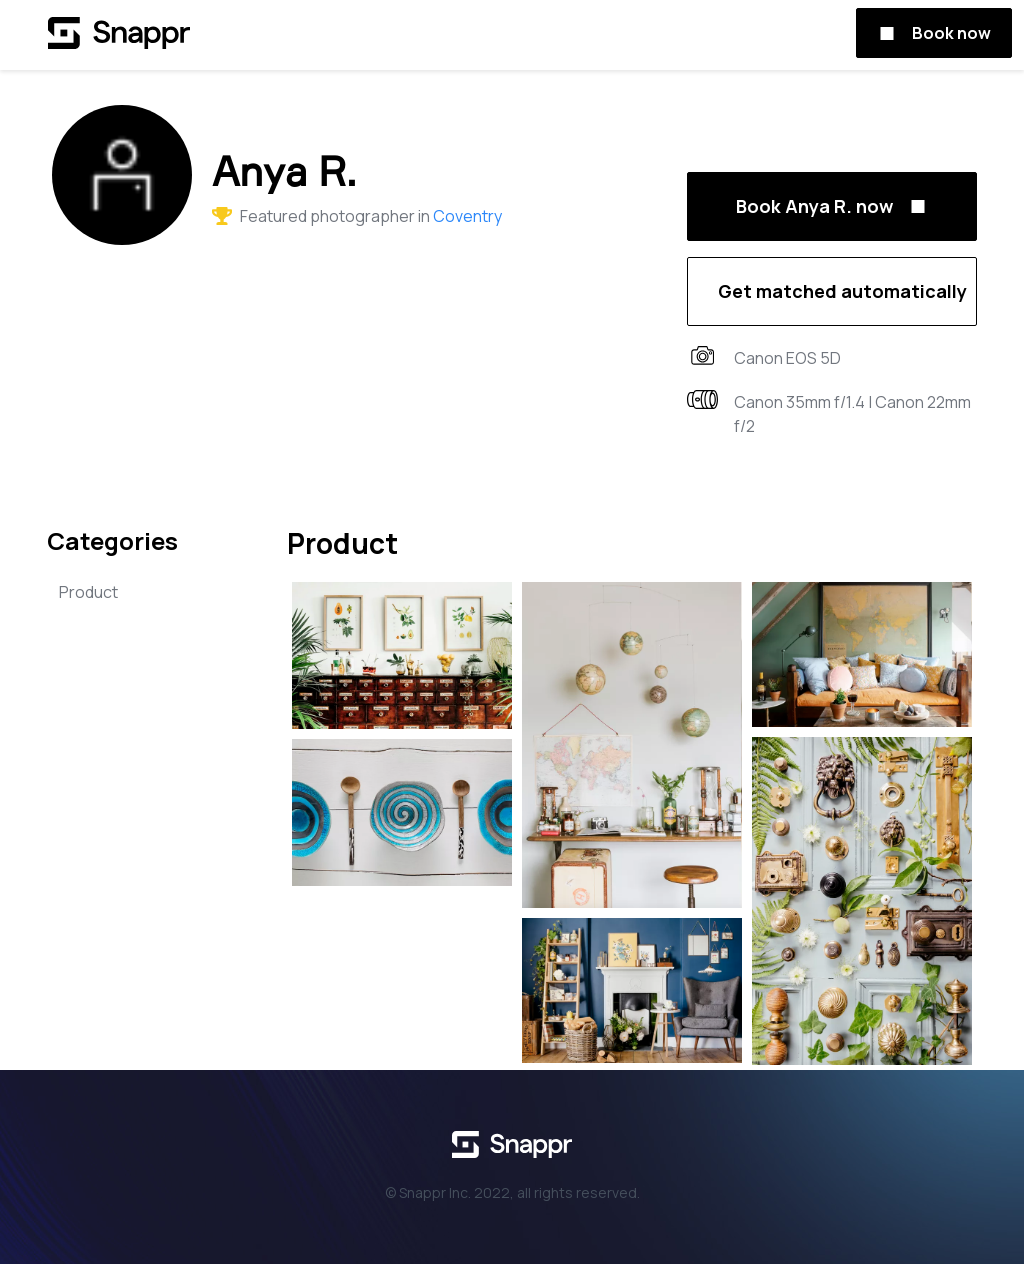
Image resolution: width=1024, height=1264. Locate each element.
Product (88, 592)
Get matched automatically (842, 291)
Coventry (467, 216)
